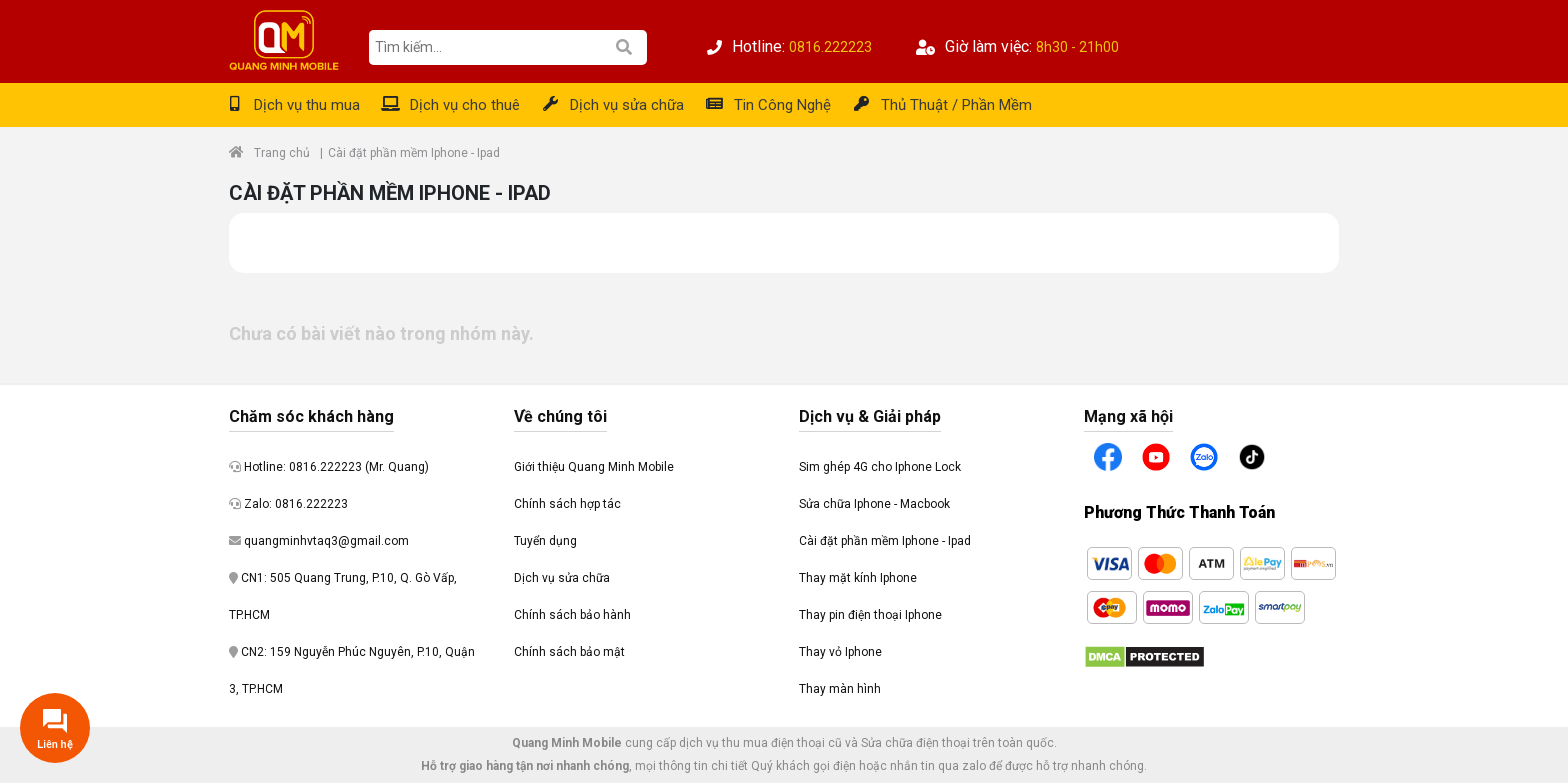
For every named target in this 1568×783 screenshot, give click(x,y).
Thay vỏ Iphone (840, 652)
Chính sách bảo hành (572, 615)
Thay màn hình (840, 689)
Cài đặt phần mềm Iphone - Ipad (885, 541)
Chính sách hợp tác (567, 504)
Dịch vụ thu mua (307, 105)
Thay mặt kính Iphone (858, 578)
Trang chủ (282, 153)
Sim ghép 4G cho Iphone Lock (880, 467)
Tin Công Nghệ (782, 105)
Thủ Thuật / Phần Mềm (956, 105)
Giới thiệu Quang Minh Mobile (594, 467)
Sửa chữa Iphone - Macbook (874, 504)
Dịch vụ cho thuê (465, 105)
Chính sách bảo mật (569, 652)
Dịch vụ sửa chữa (627, 105)
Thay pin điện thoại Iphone (870, 615)
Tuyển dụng (545, 541)
